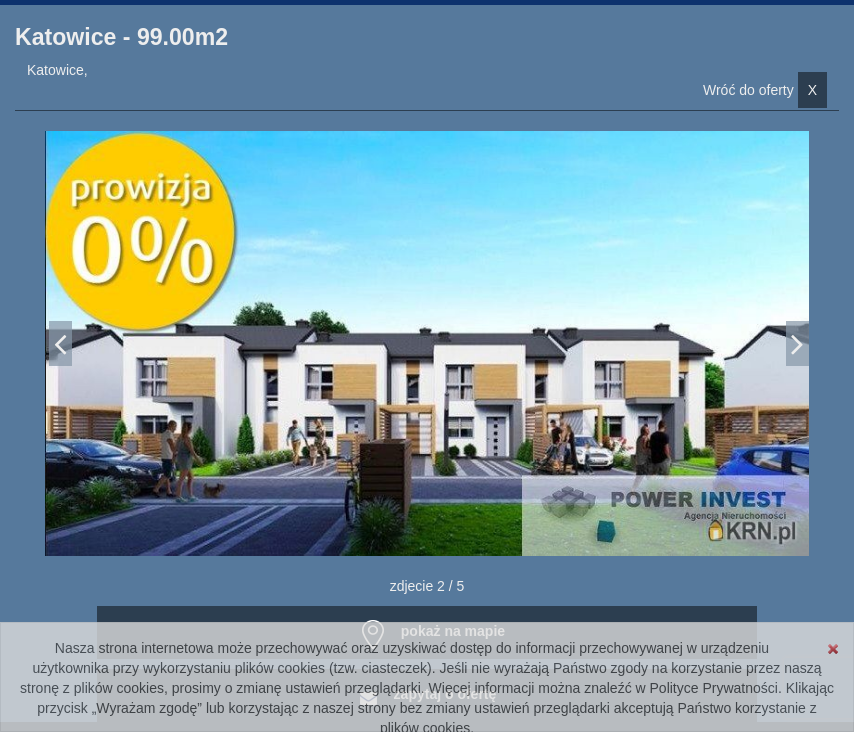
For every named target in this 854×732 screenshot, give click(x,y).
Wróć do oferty (765, 90)
